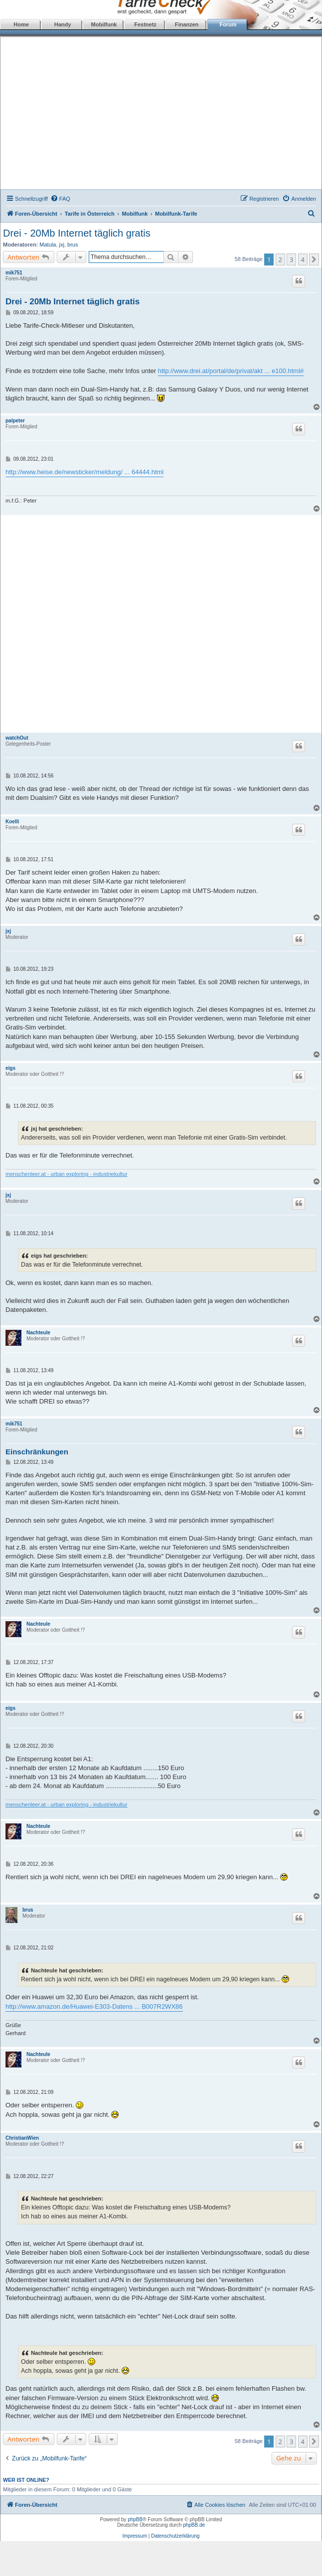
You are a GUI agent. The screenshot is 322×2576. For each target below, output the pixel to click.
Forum (227, 24)
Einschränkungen (36, 1451)
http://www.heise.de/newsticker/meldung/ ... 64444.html (84, 472)
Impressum (135, 2536)
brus (72, 245)
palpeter (15, 420)
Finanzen (187, 24)
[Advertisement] (161, 114)
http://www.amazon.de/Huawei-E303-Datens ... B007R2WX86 (94, 2006)
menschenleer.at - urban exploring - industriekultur (66, 1174)
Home (21, 24)
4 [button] (303, 259)
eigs (10, 1068)
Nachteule (38, 1332)
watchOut (16, 738)
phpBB (135, 2519)
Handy (62, 24)
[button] (314, 259)
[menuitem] (60, 199)
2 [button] (280, 259)
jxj (61, 245)
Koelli (12, 821)
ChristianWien (22, 2138)
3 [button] (291, 259)
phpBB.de (194, 2525)
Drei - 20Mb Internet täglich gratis (77, 233)
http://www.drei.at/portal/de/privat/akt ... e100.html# (231, 371)
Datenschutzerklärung (175, 2536)
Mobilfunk (104, 24)
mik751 (13, 272)
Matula (47, 245)
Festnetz (145, 24)
